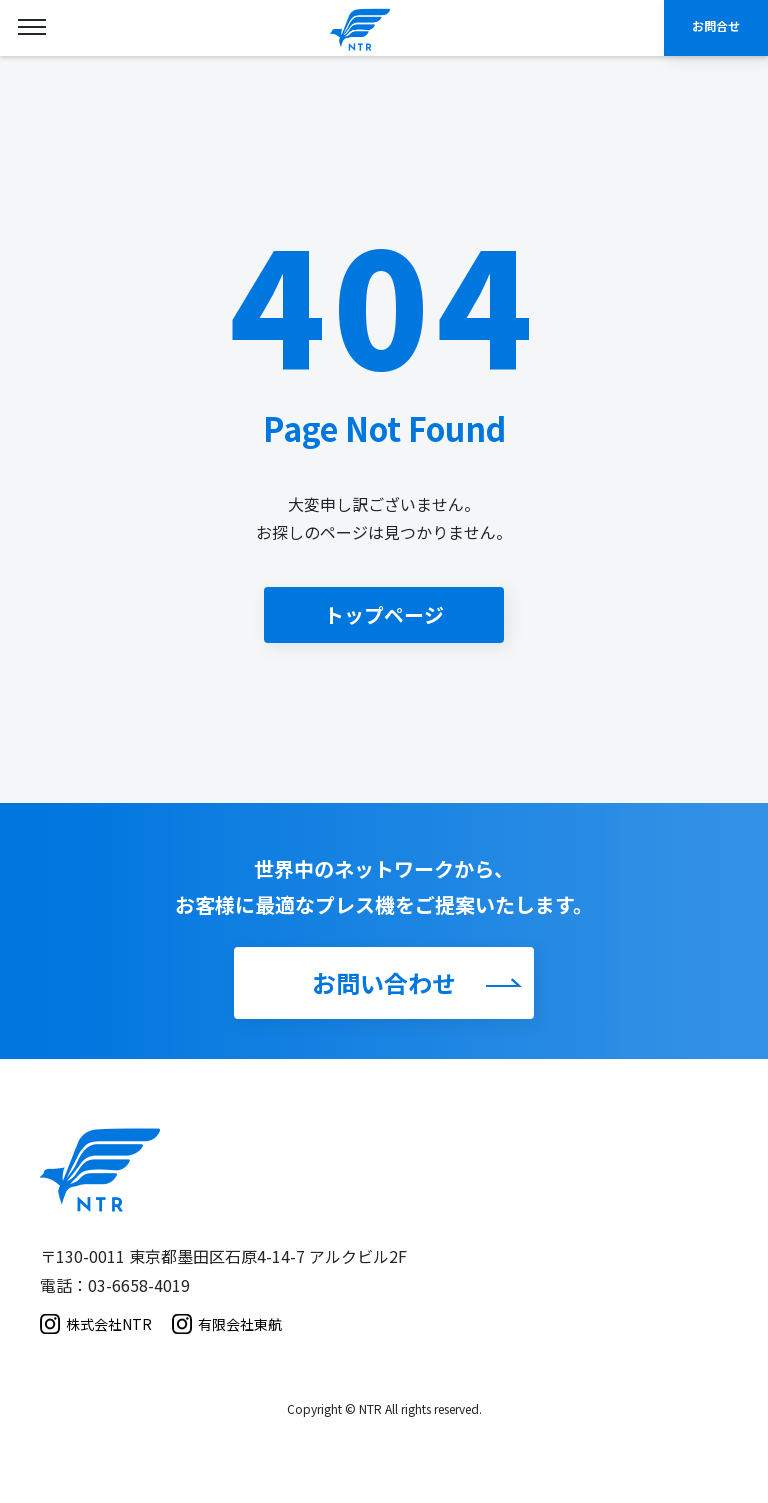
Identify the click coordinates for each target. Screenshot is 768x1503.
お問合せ (716, 25)
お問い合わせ (384, 982)
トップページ (384, 614)
